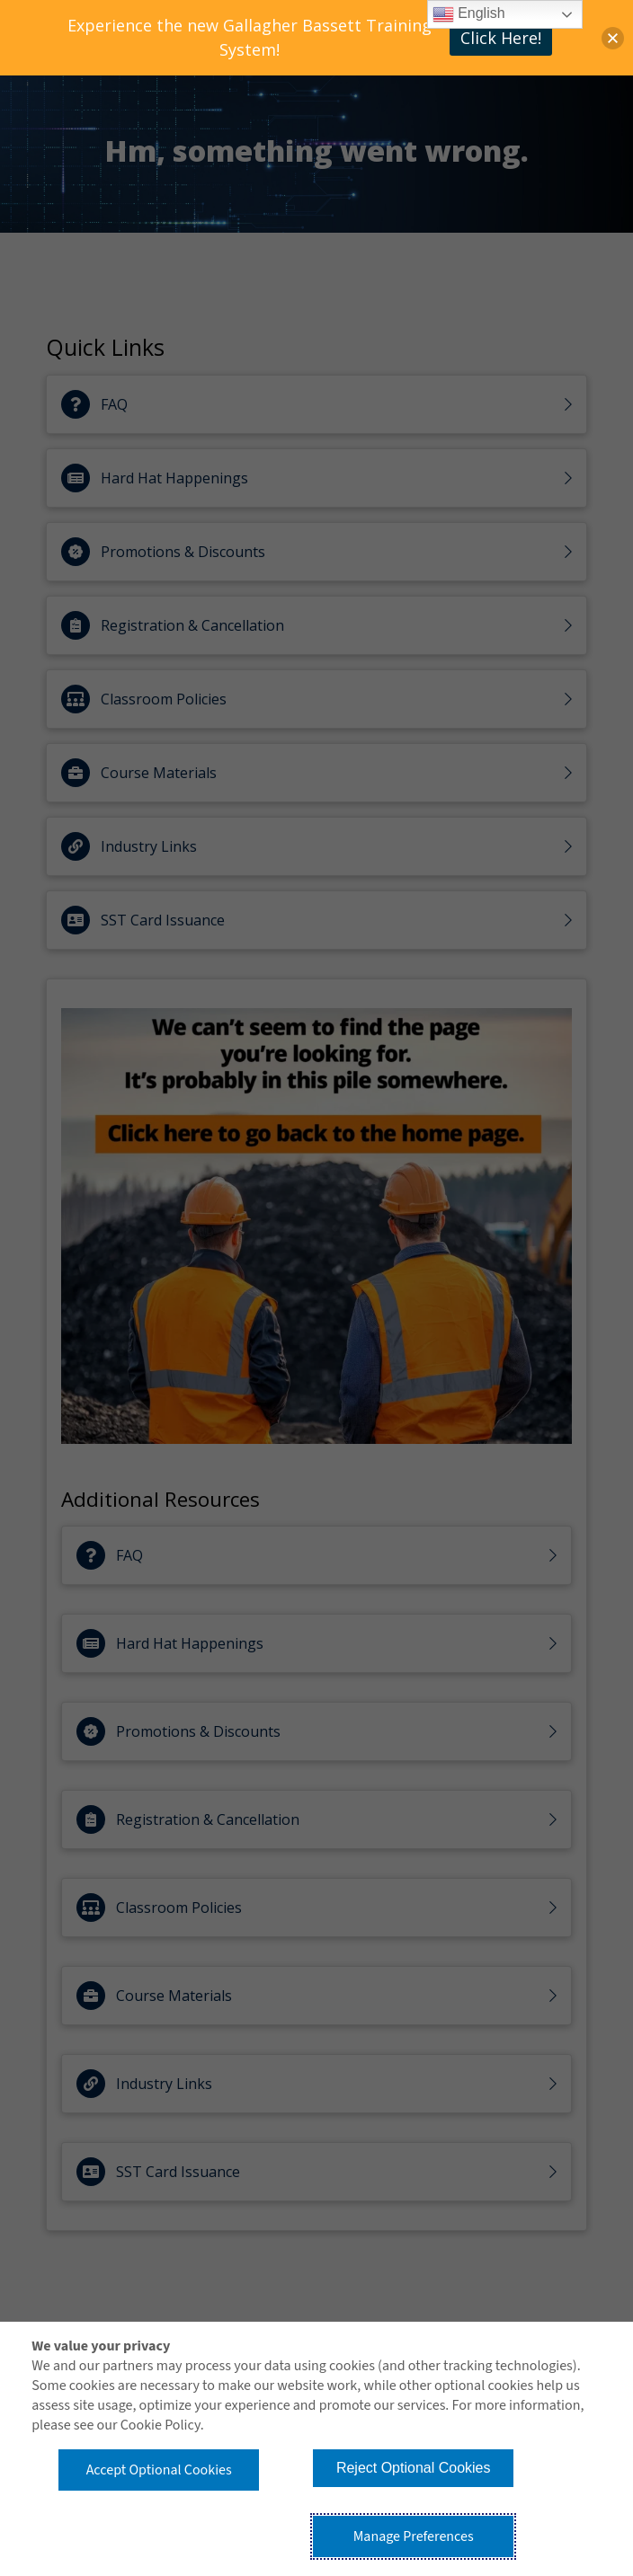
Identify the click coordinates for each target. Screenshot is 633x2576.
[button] (613, 38)
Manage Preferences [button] (413, 2536)
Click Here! (500, 38)
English (468, 14)
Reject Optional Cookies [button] (413, 2467)
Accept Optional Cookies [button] (159, 2470)
